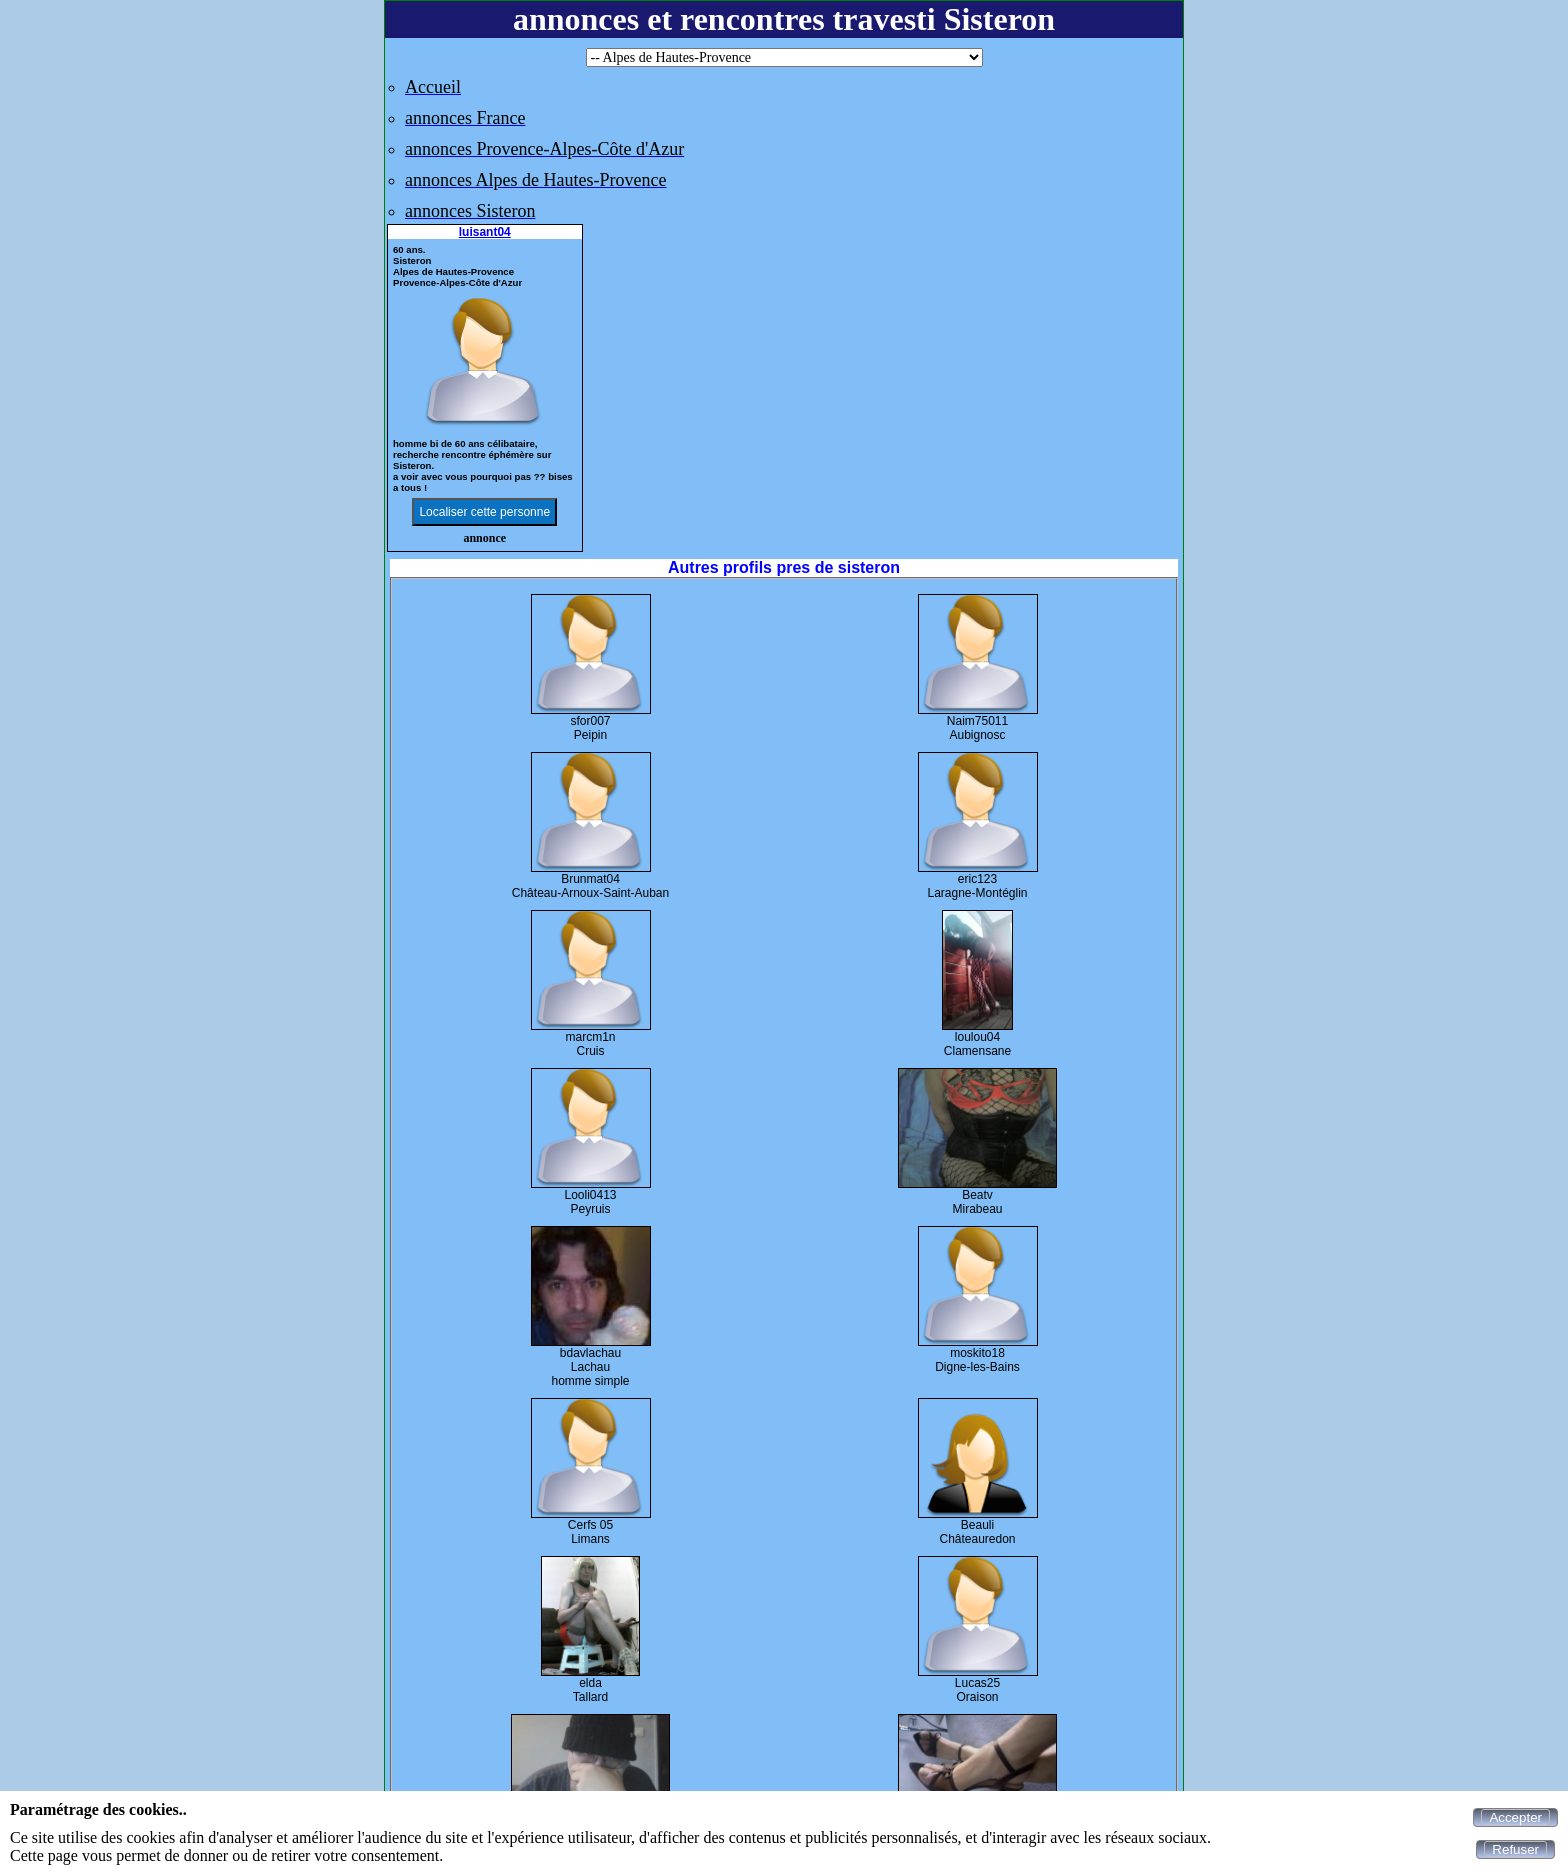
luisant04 (485, 232)
